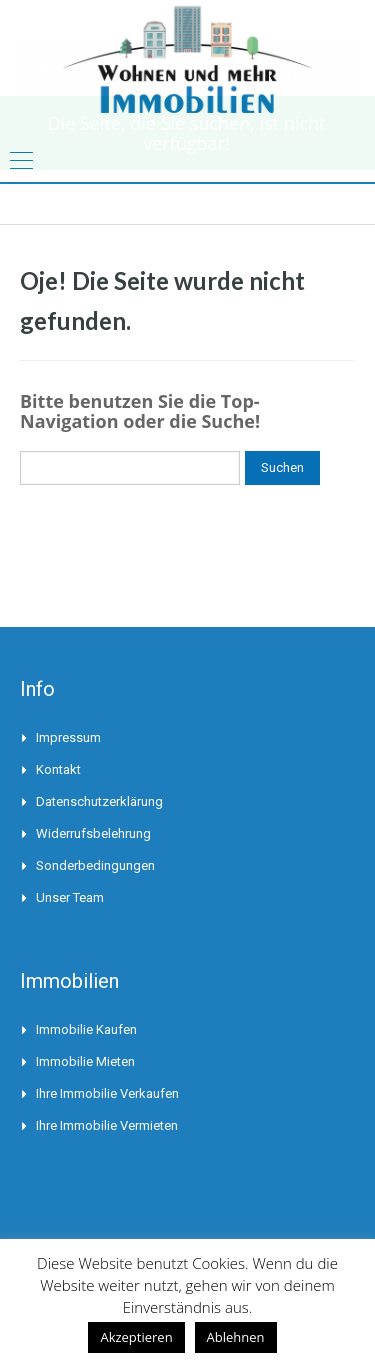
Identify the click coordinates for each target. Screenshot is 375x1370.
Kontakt (58, 769)
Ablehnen (236, 1337)
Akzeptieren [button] (136, 1337)
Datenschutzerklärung (99, 801)
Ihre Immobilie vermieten (107, 1125)
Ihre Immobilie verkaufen (107, 1093)
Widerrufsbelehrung (93, 833)
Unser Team (70, 897)
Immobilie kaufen (86, 1029)
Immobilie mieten (85, 1061)
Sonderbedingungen (95, 865)
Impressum (68, 737)
